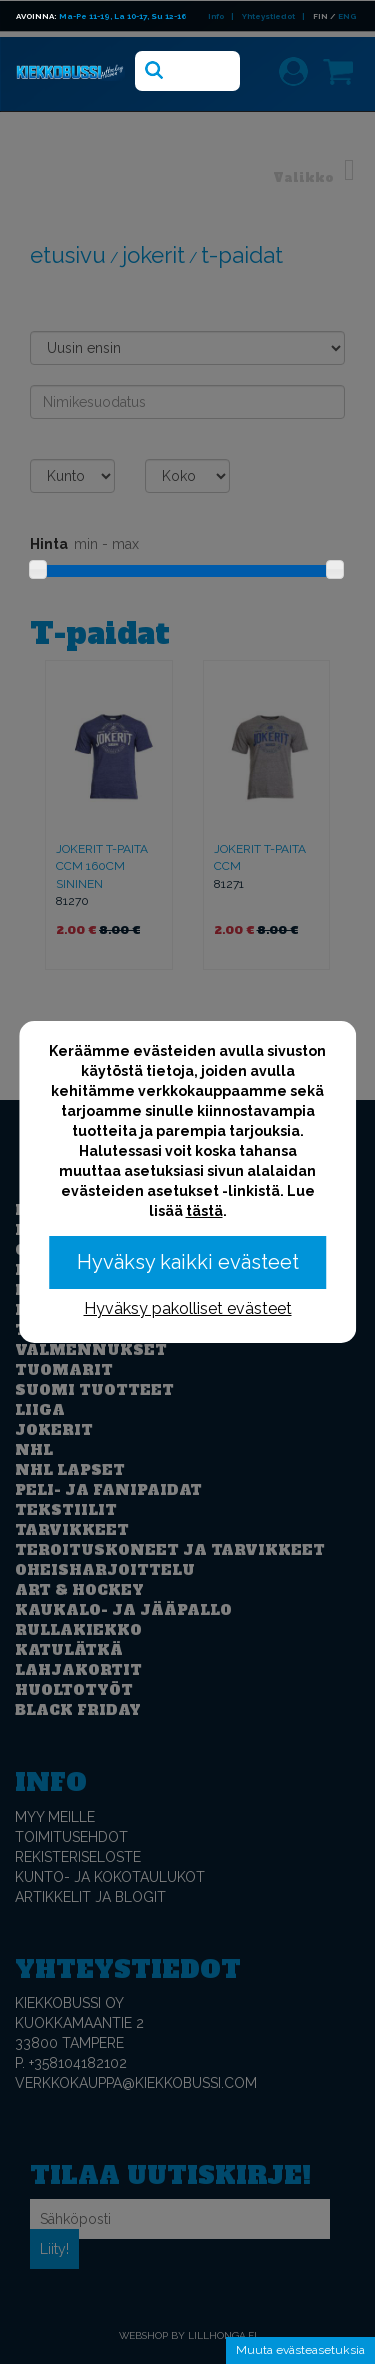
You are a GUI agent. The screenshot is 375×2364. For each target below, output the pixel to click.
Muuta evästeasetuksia (300, 2350)
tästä (204, 1211)
